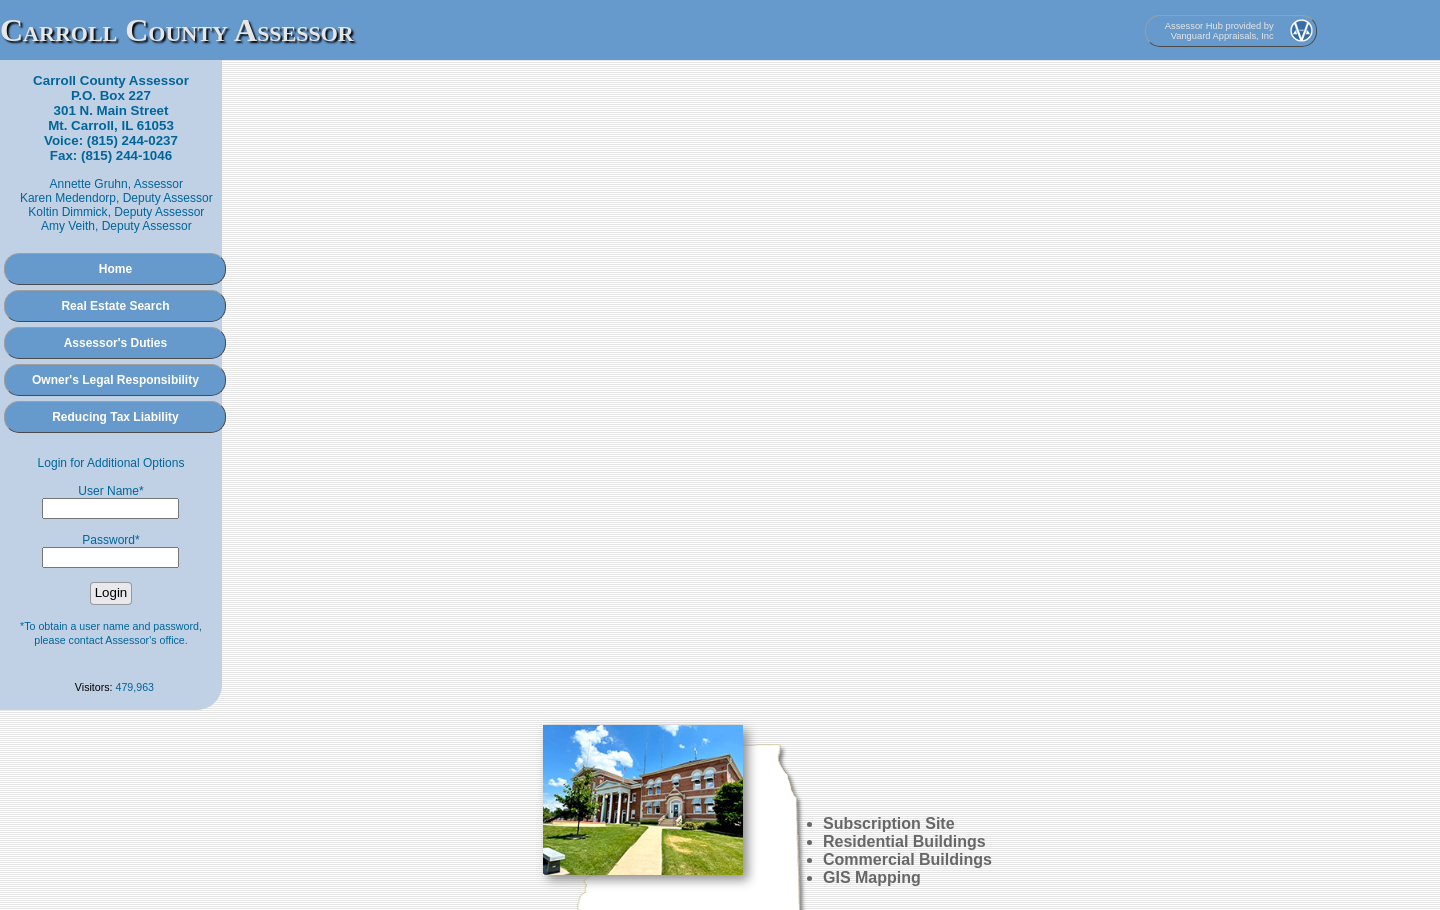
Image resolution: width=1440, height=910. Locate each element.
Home (115, 269)
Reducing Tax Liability (115, 417)
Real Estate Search (115, 306)
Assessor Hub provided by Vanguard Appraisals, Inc (1219, 31)
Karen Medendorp (68, 198)
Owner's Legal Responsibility (115, 380)
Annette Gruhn (89, 184)
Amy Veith (68, 226)
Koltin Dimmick (67, 212)
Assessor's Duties (116, 343)
